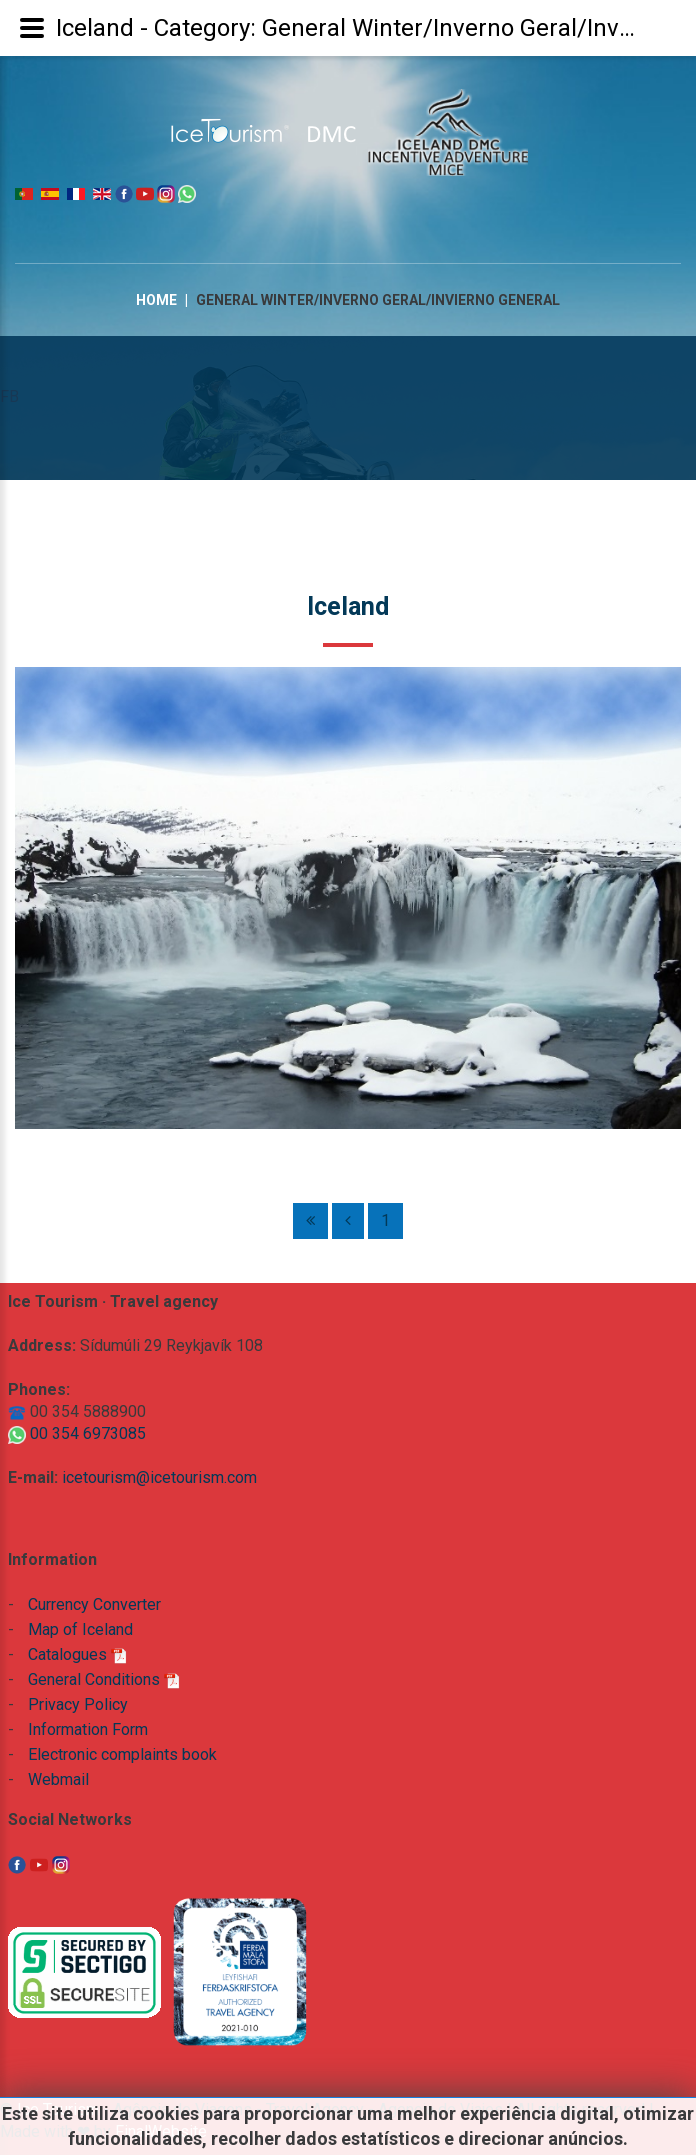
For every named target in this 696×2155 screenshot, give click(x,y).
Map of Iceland (80, 1629)
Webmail (58, 1779)
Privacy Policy (78, 1704)
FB (9, 396)
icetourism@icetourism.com (159, 1477)
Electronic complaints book (122, 1754)
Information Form (88, 1729)
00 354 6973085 (77, 1433)
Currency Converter (94, 1604)
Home (156, 300)
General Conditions (104, 1679)
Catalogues (77, 1654)
